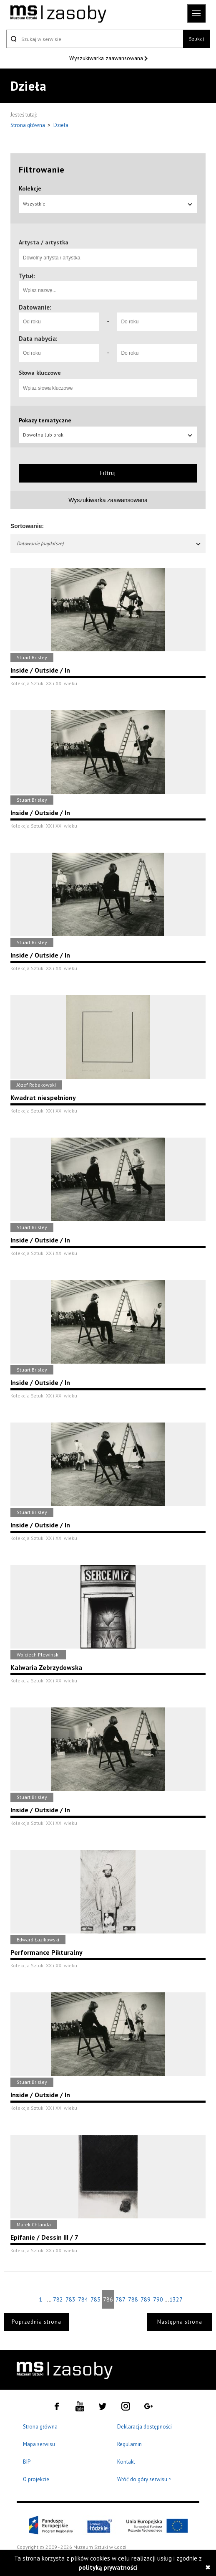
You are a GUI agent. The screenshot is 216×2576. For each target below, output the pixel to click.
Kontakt (126, 2461)
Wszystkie (108, 204)
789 (146, 2299)
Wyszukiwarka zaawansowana (107, 58)
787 (121, 2299)
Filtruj (108, 473)
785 (95, 2299)
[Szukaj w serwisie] (94, 39)
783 (70, 2299)
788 (133, 2299)
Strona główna (28, 125)
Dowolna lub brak (108, 435)
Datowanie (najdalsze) (109, 543)
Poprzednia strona (36, 2321)
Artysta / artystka (43, 242)
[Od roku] (59, 321)
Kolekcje (30, 188)
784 (83, 2299)
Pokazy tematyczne (45, 420)
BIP (26, 2461)
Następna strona (179, 2321)
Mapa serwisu (39, 2444)
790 (158, 2299)
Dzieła (60, 125)
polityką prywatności (108, 2567)
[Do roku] (157, 321)
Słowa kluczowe (40, 372)
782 (58, 2299)
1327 (175, 2299)
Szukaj (196, 39)
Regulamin (129, 2444)
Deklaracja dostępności (144, 2426)
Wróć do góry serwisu (144, 2480)
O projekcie (36, 2479)
